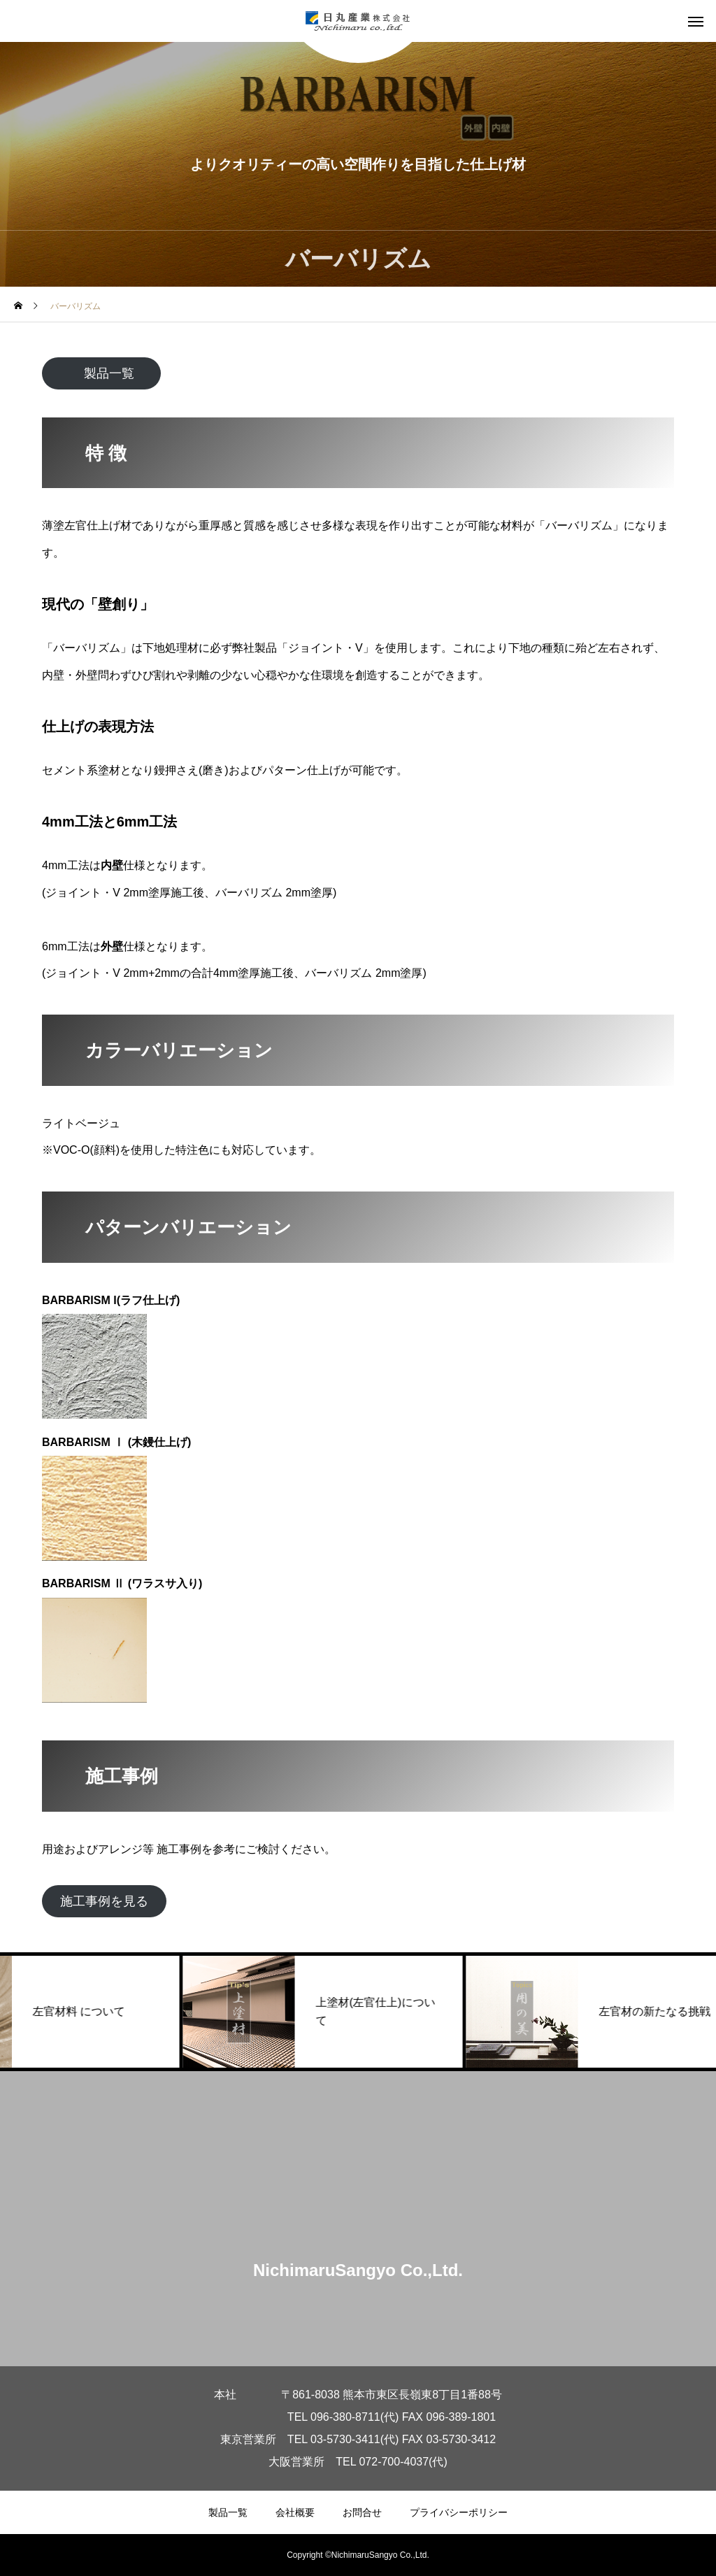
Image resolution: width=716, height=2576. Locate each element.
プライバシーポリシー (459, 2512)
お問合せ (362, 2512)
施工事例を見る (104, 1901)
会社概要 (295, 2512)
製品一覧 (109, 373)
